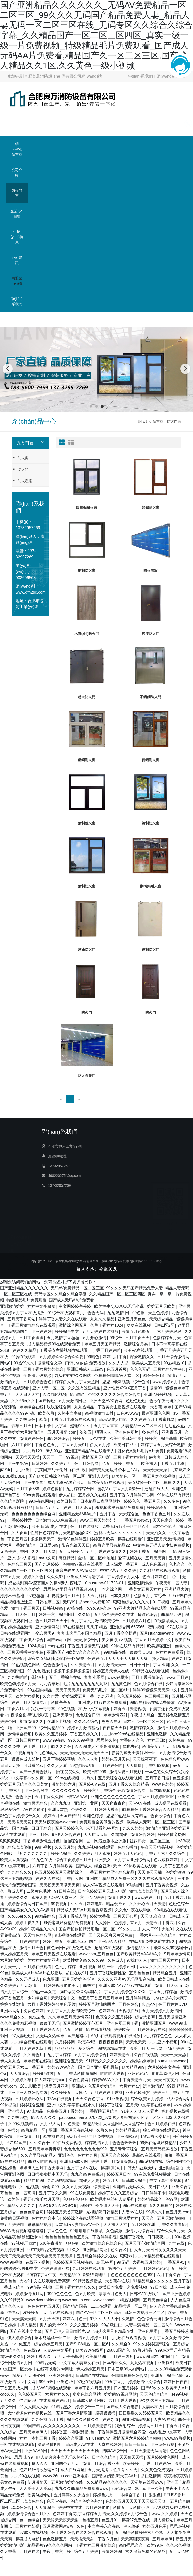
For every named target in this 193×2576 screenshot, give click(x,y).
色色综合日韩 (88, 1715)
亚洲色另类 (147, 2331)
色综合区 (119, 2249)
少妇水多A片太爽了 (170, 1998)
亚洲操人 (15, 2111)
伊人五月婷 (100, 1445)
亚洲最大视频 (12, 2029)
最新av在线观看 (146, 2155)
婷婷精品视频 (128, 2130)
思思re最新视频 (116, 1382)
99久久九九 (128, 1929)
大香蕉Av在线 (117, 2281)
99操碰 (85, 2205)
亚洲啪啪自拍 (171, 2168)
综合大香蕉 (145, 2017)
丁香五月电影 (173, 1463)
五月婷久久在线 (92, 1495)
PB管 (96, 1256)
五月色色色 (139, 1973)
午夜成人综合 (142, 1715)
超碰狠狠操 (105, 2413)
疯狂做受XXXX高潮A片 (80, 1992)
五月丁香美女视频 (162, 1885)
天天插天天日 (96, 1834)
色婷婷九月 (87, 2155)
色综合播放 (127, 1847)
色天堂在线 (57, 2501)
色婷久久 (79, 1809)
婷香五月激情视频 (130, 1709)
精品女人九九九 (21, 2205)
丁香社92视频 (157, 1765)
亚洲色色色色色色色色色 (113, 1797)
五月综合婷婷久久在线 (114, 1614)
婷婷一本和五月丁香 (37, 2438)
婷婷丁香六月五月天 (92, 2388)
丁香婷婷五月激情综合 (95, 2545)
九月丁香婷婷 (59, 2055)
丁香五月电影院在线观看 (73, 1419)
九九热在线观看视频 (128, 2338)
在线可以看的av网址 (54, 2369)
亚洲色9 (179, 1489)
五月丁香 (108, 1514)
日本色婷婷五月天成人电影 (102, 1891)
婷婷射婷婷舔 (142, 2061)
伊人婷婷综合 (19, 2338)
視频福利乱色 (82, 2432)
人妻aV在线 (132, 2212)
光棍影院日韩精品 (102, 2212)
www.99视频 (11, 2262)
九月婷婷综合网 (80, 1489)
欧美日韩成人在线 (174, 1979)
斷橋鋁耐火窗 (86, 507)
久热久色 (104, 2130)
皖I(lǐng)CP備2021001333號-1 (143, 1275)
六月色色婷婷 (92, 1897)
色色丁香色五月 (156, 1514)
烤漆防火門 (150, 634)
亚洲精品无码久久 (129, 2187)
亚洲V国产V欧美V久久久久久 (73, 1652)
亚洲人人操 (98, 1476)
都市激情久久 (31, 1721)
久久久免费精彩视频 (18, 2023)
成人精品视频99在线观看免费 (54, 1344)
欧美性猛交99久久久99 (83, 1960)
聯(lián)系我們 (140, 76)
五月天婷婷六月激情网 (162, 2011)
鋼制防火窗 (86, 570)
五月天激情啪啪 (171, 2218)
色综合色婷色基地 (86, 2501)
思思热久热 (175, 1426)
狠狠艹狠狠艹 (95, 2275)
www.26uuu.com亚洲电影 (66, 2476)
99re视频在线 (151, 2161)
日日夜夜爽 (10, 2426)
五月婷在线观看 (37, 1967)
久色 (80, 2526)
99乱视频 (43, 1847)
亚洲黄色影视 (162, 2444)
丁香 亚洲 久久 (166, 1665)
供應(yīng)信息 (17, 237)
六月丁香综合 (169, 2275)
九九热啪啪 (17, 1677)
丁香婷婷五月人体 (123, 1577)
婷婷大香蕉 (100, 1916)
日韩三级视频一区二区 (144, 2312)
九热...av (8, 2344)
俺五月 (25, 2344)
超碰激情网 (151, 2476)
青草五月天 (21, 1426)
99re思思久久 (131, 2545)
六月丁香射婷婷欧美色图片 (51, 2004)
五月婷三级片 (121, 2356)
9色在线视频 (61, 2312)
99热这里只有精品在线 (113, 2331)
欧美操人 (149, 1463)
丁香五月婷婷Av (156, 2463)
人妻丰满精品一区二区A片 (148, 2325)
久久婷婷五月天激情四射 (70, 2017)
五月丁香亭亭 (106, 1426)
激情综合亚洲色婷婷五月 (168, 1828)
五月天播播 (98, 2470)
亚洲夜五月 (172, 1432)
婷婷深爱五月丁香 (78, 1696)
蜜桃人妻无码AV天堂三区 (54, 1897)
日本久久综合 (104, 2457)
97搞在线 (75, 1608)
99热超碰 (8, 2105)
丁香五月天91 (74, 1445)
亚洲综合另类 (36, 1790)
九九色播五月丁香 (47, 2419)
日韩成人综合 (134, 2180)
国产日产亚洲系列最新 (98, 2067)
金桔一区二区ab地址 (96, 1558)
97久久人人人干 (104, 2319)
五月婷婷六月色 (136, 1621)
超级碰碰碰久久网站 (73, 1375)
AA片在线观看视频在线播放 (115, 2036)
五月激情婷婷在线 (67, 2482)
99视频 (72, 1457)
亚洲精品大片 (177, 1589)
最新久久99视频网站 (172, 1948)
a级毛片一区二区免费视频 (90, 2136)
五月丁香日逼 (157, 1778)
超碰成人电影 (27, 2539)
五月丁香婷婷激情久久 (106, 1551)
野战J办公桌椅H (155, 2136)
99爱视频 (59, 1904)
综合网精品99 (51, 1728)
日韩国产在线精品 (92, 2375)
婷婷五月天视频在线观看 (53, 1954)
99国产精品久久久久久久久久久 (51, 2426)
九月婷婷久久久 (14, 1897)
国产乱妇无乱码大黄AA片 (114, 2476)
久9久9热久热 (98, 1608)
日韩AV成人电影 (112, 1419)
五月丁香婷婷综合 (90, 2055)
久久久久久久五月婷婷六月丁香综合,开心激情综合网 (99, 1790)
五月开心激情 (94, 1338)
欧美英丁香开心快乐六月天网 (33, 2199)
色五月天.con (177, 2212)
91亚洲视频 (117, 2099)
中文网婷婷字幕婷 (75, 1306)
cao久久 (7, 2394)
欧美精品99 (69, 2275)
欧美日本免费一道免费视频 (123, 2287)
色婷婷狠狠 (175, 1872)
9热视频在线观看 (70, 1935)
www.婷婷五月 (165, 1382)
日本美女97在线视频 (106, 1482)
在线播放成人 (166, 1621)
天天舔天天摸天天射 (61, 2520)
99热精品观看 (82, 1765)
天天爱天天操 (155, 1470)
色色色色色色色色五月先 (67, 2237)
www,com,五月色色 (96, 1954)
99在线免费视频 (67, 2143)
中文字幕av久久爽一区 (31, 1778)
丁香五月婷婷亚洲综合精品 (110, 1872)
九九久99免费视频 (87, 2174)
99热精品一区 (33, 2130)
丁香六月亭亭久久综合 (156, 1935)
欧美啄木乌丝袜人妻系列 (112, 2199)
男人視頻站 (163, 2520)
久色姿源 (114, 2231)
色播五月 (90, 2520)
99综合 (116, 1338)
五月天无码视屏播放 (159, 2149)
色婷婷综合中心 (45, 2218)
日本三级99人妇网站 (126, 2369)
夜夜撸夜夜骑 (176, 2476)
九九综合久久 (19, 1872)
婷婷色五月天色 (116, 1759)
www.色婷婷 (163, 1784)
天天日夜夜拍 (166, 2080)
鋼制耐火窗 (86, 823)
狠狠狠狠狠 (10, 1841)
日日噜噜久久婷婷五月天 (141, 2413)
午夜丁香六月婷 (57, 2551)
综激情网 (101, 2187)
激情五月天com (168, 1985)
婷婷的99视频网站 (120, 2394)
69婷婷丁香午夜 (41, 2275)
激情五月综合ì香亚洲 (101, 2463)
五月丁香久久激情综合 (169, 2338)
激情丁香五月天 (25, 1608)
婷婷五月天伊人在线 (111, 1671)
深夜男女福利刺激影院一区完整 (56, 1658)
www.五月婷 (177, 1677)
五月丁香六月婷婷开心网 (132, 1495)
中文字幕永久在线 (104, 2526)
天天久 (148, 2218)
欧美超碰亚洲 (159, 1646)
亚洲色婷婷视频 (158, 1394)
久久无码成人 (27, 1979)
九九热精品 (84, 1407)
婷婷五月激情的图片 (97, 2004)
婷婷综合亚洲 (32, 2105)
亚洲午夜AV (17, 1463)
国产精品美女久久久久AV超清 (26, 1910)
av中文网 (47, 1558)
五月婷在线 (29, 2551)
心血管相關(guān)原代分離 (119, 1262)
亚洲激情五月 (27, 2136)
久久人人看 (57, 1765)
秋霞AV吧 (86, 2042)
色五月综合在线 (148, 1684)
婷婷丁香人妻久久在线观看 (63, 1319)
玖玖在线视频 (139, 1325)
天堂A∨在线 (140, 1803)
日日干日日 (139, 1665)
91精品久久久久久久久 (106, 2061)
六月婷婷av (129, 2086)
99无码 (123, 2262)
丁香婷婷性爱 (20, 1520)
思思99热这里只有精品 (126, 1816)
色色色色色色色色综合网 (33, 1514)
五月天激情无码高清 (148, 2451)
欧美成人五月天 (146, 1363)
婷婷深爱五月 (159, 1507)
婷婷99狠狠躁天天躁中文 (155, 1690)
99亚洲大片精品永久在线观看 (140, 1608)
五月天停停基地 (68, 2356)
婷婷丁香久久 (27, 1922)
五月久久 (8, 2400)
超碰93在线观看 (108, 1948)
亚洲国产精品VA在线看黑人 (89, 1451)
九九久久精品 (102, 1319)
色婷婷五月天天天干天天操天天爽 (118, 1658)
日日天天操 (10, 1765)
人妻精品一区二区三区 (141, 1426)
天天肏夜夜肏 (114, 1803)
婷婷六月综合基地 (161, 1438)
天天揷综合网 (86, 1640)
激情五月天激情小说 (131, 2507)
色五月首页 (117, 1369)
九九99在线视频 (25, 2476)
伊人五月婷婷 (95, 1595)
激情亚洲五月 (154, 2023)
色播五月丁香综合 (150, 1595)
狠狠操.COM (140, 1652)
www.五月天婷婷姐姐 (99, 1520)
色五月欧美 (85, 2294)
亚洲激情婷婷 (140, 1583)
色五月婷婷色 (154, 1577)
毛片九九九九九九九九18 (85, 1684)
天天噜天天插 (150, 1872)
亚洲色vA (65, 2382)
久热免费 (177, 1740)
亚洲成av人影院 (21, 1558)
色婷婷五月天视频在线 (119, 2011)
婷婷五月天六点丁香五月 (22, 2067)
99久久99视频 (80, 1740)
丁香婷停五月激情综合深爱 (122, 2432)
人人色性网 (181, 2300)
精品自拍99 (34, 2180)
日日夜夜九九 (159, 2237)
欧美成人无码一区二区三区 (151, 1822)
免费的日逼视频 (14, 2218)
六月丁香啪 (21, 1445)
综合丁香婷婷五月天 (73, 1860)
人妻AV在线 (164, 2419)
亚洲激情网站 (47, 1627)
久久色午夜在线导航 (133, 1910)
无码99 (69, 1602)
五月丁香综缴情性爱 (108, 1973)
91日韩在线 (64, 1891)
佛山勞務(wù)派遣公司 (119, 1256)
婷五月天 (111, 2180)
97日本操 (158, 2287)
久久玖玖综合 (86, 1721)
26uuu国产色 (118, 2350)
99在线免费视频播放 (152, 2174)
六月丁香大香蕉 (122, 2400)
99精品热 (91, 2124)
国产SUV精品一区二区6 (87, 2344)
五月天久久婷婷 (115, 2155)
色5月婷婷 (175, 2048)
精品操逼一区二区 (130, 2306)
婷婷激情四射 (115, 1715)
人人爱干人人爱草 (35, 2488)
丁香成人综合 (12, 2287)
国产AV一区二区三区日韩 (98, 2312)
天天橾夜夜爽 (145, 1759)
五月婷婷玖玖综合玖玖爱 (61, 1357)
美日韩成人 (158, 2187)
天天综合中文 (63, 1998)
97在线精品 (73, 1627)
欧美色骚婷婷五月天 (18, 1684)
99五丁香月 (114, 2382)
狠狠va (72, 2243)
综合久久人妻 (12, 2306)
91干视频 (161, 1602)
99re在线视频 (67, 1778)
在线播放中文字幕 (165, 2432)
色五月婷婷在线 (161, 2124)
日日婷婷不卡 (153, 2193)
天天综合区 (129, 1514)
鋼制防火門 (150, 949)
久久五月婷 (65, 1847)
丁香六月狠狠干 (127, 1489)
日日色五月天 (48, 1507)
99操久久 (154, 2212)
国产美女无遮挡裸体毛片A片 (114, 1470)
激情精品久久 (138, 1948)
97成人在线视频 (33, 2532)
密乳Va (103, 1489)
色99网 (171, 2199)
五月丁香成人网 (73, 1916)
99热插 (89, 1985)
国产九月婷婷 (47, 1564)
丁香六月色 (108, 2539)
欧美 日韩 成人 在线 (49, 1526)
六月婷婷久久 (57, 2394)
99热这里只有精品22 (111, 1545)
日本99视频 (160, 1790)
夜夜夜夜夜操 (111, 2042)
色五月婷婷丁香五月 (120, 1463)
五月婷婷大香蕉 (104, 1809)
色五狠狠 (181, 1778)
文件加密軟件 (79, 1256)
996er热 (46, 2382)
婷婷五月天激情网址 (29, 1702)
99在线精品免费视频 (45, 2249)
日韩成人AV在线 (79, 2444)
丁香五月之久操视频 (157, 1476)
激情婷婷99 (112, 2551)
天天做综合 (20, 2073)
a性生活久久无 (124, 2470)
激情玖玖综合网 (143, 1891)
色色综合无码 (149, 2319)
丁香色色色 (57, 2231)
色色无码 (95, 1313)
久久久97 (55, 1577)
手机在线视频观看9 (17, 2444)
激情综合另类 (136, 1344)
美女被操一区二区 (144, 1482)
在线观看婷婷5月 (54, 2400)
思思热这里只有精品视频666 (68, 1589)
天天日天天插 (27, 1394)
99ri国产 (77, 1394)
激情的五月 (10, 1382)
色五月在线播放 (84, 1526)
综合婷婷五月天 (48, 2344)
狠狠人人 (103, 1432)
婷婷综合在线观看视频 (83, 2218)
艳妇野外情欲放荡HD (38, 2470)
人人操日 (103, 1922)
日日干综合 (41, 1828)
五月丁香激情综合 (147, 1677)
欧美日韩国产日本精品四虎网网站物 (88, 1501)
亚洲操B (165, 2363)
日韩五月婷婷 (27, 1740)
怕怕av (13, 2312)
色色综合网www (174, 1759)
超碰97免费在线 (135, 2520)
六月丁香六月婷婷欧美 (52, 1866)
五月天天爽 (155, 1558)
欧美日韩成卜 (125, 1445)
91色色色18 (153, 1375)
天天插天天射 (82, 2539)
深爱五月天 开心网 (146, 2048)
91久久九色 (61, 1746)
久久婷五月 (61, 1463)
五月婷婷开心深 (29, 2099)
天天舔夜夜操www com (55, 1822)
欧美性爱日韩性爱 (125, 1438)
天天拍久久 (156, 1533)
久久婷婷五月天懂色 (69, 2092)
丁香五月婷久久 (84, 1734)
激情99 (156, 1388)
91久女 (73, 2249)
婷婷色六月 (103, 2495)
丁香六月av (17, 1709)
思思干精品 (97, 1627)
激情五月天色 (31, 1948)
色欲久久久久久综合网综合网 (114, 1394)
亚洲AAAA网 (35, 2451)
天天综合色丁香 (90, 2099)
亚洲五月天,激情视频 (165, 1539)
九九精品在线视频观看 (159, 1570)
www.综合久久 (13, 2017)
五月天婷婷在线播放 (100, 1331)
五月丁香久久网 (49, 1797)
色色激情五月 (55, 2539)
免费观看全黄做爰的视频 (101, 1822)
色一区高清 (25, 2193)
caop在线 (56, 1646)
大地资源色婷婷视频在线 (30, 2413)
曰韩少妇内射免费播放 (85, 1363)
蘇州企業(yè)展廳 (84, 1262)
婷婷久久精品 (24, 1350)
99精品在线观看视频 (150, 1671)
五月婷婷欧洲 (143, 2224)
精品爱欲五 (116, 1904)
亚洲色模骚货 (138, 2092)
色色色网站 (180, 2451)
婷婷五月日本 (119, 2174)
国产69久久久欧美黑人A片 (164, 2388)
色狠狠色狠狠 (75, 2199)
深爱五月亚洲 (56, 2086)
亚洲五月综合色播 (167, 2375)
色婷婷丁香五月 (128, 1922)
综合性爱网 (79, 2080)
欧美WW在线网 (89, 2350)
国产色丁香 (10, 1495)
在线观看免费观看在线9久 (152, 1941)
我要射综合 (125, 2426)
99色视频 (66, 1709)
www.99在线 (54, 1740)
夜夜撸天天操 (115, 1728)
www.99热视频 (177, 2438)
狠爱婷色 (8, 2168)
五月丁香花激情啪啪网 (77, 2073)
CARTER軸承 (164, 1256)
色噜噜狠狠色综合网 (129, 2375)
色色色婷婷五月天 (43, 2306)
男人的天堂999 (53, 2325)
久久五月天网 (43, 1551)
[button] (91, 406)
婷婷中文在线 (70, 2507)
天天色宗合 (163, 1520)
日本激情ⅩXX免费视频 (56, 1520)
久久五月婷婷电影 (87, 1904)
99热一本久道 (43, 1992)
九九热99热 (17, 2117)
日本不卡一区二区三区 (143, 1721)
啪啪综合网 (73, 1841)
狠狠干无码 (49, 2023)
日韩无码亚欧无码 (140, 2168)
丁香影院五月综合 (102, 2111)
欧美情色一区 (124, 1476)
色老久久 (177, 1564)
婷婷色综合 (61, 1853)
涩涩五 (86, 1432)
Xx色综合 (150, 1432)
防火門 (20, 469)
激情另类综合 (35, 1803)
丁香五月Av (174, 2262)
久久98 (84, 1614)
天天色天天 (136, 2042)
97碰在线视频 (88, 2382)
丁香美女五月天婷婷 (143, 1589)
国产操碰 (47, 1401)
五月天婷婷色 (71, 1551)
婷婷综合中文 (67, 1331)
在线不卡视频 (37, 2262)
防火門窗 (17, 193)
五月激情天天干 (112, 1665)
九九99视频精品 (61, 2180)
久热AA (148, 2004)
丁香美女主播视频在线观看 (64, 1350)
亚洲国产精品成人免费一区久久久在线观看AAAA (130, 1878)
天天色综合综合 (154, 2394)
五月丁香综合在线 (65, 1677)
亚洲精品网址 (95, 2249)
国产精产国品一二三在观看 (87, 2306)
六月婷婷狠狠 (169, 1331)
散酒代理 (144, 1256)
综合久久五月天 (171, 2231)
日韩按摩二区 (47, 1602)
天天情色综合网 (37, 1935)
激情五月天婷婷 (164, 1960)
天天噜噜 (134, 1765)
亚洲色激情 (157, 1734)
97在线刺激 (177, 1627)
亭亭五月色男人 (113, 2294)
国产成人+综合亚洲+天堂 (98, 1866)
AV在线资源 (33, 1809)
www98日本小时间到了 (157, 2356)
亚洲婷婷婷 (41, 1331)
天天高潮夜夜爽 (135, 2539)
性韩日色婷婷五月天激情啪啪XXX (61, 1533)
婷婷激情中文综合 (144, 2382)
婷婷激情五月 (97, 2143)
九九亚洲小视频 (163, 2042)
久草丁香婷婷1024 (106, 1325)
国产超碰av (77, 2036)
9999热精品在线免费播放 (152, 1702)
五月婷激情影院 (97, 2426)
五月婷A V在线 (92, 1784)
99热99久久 (24, 1363)
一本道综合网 (110, 1589)
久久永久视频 (178, 2545)
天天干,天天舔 (173, 2055)
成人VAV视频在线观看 (103, 1885)
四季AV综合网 (114, 2451)
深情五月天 (177, 1375)
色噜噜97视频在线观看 (82, 1564)
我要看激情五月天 (63, 1595)
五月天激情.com (61, 1432)
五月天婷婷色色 (69, 1828)
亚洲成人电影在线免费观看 (102, 1702)
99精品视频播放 (87, 2281)
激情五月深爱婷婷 (122, 2218)
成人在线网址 (73, 2470)
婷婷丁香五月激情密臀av (113, 2161)
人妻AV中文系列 (57, 2350)
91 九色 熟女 (38, 1671)
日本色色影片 (164, 1526)
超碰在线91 (76, 1973)
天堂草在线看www (146, 2482)
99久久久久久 (43, 2117)
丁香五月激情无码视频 (88, 1646)
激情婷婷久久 (142, 1728)
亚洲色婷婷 (93, 1816)
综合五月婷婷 (86, 2551)
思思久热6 (111, 1721)
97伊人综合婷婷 (66, 1834)
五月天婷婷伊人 (33, 2432)
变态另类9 (44, 1633)
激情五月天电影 (96, 1457)
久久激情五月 (83, 1665)
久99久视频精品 (22, 2124)
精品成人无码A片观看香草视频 (84, 1910)
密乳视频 (156, 1627)
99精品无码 (171, 1614)
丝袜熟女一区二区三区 (150, 1841)
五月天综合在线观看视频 (120, 1778)
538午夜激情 (51, 2243)
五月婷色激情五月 (174, 1715)
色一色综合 (29, 2520)
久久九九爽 (61, 1803)
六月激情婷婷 (12, 1960)
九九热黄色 (25, 1419)
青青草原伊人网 (165, 2073)
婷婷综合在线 (31, 1407)
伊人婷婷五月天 (14, 1954)
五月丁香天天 (137, 1338)
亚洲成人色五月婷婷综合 (94, 2086)
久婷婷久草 (21, 2080)
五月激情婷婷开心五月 (83, 2023)
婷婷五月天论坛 (77, 1507)
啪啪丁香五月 (176, 2155)
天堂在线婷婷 (110, 2444)
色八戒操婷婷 (166, 1860)
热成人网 (15, 1891)
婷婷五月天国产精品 (102, 1344)
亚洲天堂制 (63, 1715)
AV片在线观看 (12, 1834)
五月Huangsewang (157, 1633)
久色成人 (115, 1960)
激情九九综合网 (139, 2231)
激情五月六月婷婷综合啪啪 (137, 2438)
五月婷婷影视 (27, 2526)
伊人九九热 (10, 2061)
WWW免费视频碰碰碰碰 (21, 2231)
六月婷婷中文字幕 (164, 2067)
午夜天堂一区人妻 (171, 1583)
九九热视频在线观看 (96, 1847)
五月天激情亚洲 (173, 2017)
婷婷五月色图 (154, 2526)
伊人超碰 (67, 1495)
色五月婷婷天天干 (51, 1621)
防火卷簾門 (86, 1076)
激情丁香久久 (119, 1897)
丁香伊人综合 (31, 1640)
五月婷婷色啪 (110, 1765)
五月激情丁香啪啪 (63, 1338)
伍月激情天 (38, 2482)
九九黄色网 (121, 1684)
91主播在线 (53, 2136)
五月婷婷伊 (162, 2539)
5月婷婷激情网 (177, 1954)
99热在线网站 (40, 1501)
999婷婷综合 (58, 1438)
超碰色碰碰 (136, 1401)
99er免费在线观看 (39, 1495)
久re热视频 (29, 2187)
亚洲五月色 (38, 1834)
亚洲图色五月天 (65, 2463)
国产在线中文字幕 (26, 2331)
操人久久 (40, 2463)
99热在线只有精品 (173, 1495)
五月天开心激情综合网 (145, 2243)
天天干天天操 (67, 1690)
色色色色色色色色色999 (85, 2149)
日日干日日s (136, 2444)
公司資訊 (17, 260)
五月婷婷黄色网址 (163, 2457)
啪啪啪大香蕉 (112, 2073)
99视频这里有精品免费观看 (119, 1507)
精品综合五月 (165, 1973)
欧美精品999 (133, 2067)
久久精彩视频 (55, 1394)
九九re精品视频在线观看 (157, 2256)
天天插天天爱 (19, 1822)
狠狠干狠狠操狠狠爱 (72, 1671)
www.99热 (178, 2023)
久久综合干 (40, 2143)
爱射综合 (86, 2048)
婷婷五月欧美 (102, 1539)
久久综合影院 (12, 1501)
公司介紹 (17, 172)
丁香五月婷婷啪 (106, 1350)
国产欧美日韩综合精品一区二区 (57, 1476)
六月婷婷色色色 (158, 2036)
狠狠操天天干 (43, 1539)
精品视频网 (130, 2300)
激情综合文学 (50, 1363)
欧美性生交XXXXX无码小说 (119, 1306)
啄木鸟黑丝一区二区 (53, 2338)
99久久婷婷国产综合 (151, 2344)
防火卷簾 (22, 481)
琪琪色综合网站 (87, 2394)
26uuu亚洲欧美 (148, 2488)
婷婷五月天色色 (128, 1853)
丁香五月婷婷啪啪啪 (156, 1797)
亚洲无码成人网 (74, 2161)
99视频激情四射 (99, 1413)
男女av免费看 (12, 2482)
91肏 (43, 1419)
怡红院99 (27, 2400)
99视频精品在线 (112, 2048)
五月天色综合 (155, 2300)
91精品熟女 (61, 2407)
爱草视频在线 (130, 1558)
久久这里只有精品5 (37, 2155)
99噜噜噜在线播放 (86, 2231)
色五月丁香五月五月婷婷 (100, 1998)
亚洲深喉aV (126, 2136)
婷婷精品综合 (150, 2199)
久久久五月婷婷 (84, 2325)
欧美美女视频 (27, 1696)
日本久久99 (120, 1595)
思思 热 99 (23, 2457)
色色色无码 (140, 1369)
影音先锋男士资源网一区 (134, 1753)
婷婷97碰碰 (43, 2073)
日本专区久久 (115, 2363)
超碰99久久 (80, 1426)
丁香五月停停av (135, 1520)
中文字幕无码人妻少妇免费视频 (161, 1545)
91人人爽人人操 (33, 2407)
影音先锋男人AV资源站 (76, 1570)
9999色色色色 (59, 2294)
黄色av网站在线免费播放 (69, 1948)
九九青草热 (49, 1684)
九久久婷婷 (133, 1828)
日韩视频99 (53, 1608)
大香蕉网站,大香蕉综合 (123, 2124)
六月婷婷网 (65, 2042)
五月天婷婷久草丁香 (33, 2048)
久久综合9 (121, 2344)
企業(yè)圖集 (16, 213)
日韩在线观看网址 (16, 1633)
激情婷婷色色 (31, 1438)
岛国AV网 (104, 2262)
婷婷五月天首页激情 (65, 2212)
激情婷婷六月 (64, 1784)
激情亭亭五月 (63, 1702)
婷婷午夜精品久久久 (37, 1929)
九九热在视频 (142, 2363)
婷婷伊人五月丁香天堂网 (77, 1382)
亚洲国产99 (25, 1728)
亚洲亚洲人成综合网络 (27, 2092)
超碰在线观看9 (130, 1539)
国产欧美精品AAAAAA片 (139, 1954)
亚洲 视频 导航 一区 (97, 1967)
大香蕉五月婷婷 (146, 2262)
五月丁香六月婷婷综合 (43, 1369)
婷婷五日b (156, 1740)
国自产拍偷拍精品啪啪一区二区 (87, 1929)
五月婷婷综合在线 (149, 2029)
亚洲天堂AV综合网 (106, 1401)
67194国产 (17, 2143)
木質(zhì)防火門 (86, 634)
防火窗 (20, 458)
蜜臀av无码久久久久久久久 (118, 1533)
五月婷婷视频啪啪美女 (59, 1985)
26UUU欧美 (30, 2086)
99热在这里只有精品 (158, 2143)
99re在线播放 (135, 2205)
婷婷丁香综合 (111, 2105)
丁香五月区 (17, 1539)
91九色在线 (41, 1860)
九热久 (88, 1778)
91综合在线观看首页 (65, 1313)
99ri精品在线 (114, 1652)
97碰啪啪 (35, 1595)
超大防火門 (86, 697)
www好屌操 (118, 1677)
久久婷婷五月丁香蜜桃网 (152, 1419)
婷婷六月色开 (75, 2319)
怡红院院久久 (68, 1772)
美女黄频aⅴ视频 (117, 1640)
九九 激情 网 (118, 1313)
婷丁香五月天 (35, 1746)
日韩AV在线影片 (144, 2294)
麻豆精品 (67, 1558)
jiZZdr (5, 1470)
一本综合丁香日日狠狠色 (138, 2495)
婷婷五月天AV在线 (89, 1438)
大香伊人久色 (132, 1740)
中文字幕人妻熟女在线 (79, 2363)
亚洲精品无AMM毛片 (77, 1514)
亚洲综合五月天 (69, 2061)
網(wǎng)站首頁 (17, 149)
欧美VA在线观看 (138, 1350)
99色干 (184, 2419)
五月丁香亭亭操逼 (121, 1633)
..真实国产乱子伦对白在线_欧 (59, 1470)
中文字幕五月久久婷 (118, 1570)
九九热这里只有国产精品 (79, 1633)
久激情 (128, 2319)
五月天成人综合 (175, 1891)
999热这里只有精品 (172, 2350)
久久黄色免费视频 (157, 2470)
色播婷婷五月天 (167, 1338)
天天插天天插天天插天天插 (84, 1753)
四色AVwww (127, 1413)
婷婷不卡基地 (12, 1595)
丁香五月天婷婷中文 (153, 1640)
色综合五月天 (19, 1564)
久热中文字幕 (70, 1413)
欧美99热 (154, 2545)
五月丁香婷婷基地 (59, 1759)
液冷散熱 (59, 1256)
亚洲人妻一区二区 (48, 1388)
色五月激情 (73, 2029)
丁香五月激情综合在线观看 (31, 1325)
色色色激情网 (55, 1665)
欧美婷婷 (131, 2463)
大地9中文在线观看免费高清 (44, 2281)
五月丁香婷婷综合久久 (75, 2287)
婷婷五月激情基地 (83, 1728)
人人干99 (150, 1929)
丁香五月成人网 (14, 2388)
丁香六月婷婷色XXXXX (125, 1992)
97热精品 (35, 2111)
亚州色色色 (138, 2073)
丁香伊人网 (73, 1878)
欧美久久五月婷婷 (51, 1734)
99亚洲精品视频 (136, 2419)
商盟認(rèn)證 (16, 280)
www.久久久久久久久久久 (162, 1967)
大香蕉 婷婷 (160, 1407)
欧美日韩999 (94, 1772)
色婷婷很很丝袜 (55, 2268)
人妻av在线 (152, 2407)
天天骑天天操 (131, 2457)
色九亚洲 (51, 1979)
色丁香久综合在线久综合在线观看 (81, 2532)
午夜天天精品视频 (157, 1847)
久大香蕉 (19, 1533)
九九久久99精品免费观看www (81, 2488)
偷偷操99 (50, 2187)
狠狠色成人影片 (25, 1759)
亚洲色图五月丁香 (122, 2023)
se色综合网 (121, 2488)
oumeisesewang (172, 2061)
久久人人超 (119, 1363)
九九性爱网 (94, 1677)
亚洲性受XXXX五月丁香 (124, 1388)
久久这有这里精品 (84, 1388)
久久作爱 (51, 1696)
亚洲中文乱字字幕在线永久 (71, 2105)
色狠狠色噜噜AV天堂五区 (116, 1375)
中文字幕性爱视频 (165, 2180)
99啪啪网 (134, 1885)
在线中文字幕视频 (94, 1709)
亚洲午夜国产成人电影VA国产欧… (54, 1482)
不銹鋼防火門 (150, 697)
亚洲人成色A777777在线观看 (125, 1985)
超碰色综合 (147, 1614)
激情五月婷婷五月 (90, 2338)
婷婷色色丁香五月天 (142, 1501)
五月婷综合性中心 (169, 1369)
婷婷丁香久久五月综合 (118, 2193)
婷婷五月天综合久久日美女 (24, 1784)
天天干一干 (53, 1457)
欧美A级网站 (38, 2495)
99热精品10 (173, 1363)
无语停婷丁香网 (14, 1551)
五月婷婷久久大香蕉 (72, 2495)
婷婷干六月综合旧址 (57, 1614)
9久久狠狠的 (161, 2205)
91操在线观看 (23, 1357)
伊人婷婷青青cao (50, 2080)
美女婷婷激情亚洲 (43, 1960)
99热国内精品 (39, 1690)
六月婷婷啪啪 (97, 2507)
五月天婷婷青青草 (44, 2149)
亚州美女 (103, 1860)
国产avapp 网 (59, 1640)
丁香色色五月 (47, 1445)
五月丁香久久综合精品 (129, 1784)
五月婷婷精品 (138, 1998)
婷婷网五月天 (150, 2426)
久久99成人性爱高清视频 (97, 1746)
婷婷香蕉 (59, 2432)
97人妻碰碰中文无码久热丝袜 (37, 2036)
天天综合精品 (161, 1319)
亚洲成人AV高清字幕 (85, 1577)
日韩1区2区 (164, 1325)
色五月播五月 (156, 1696)
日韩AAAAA (76, 1797)
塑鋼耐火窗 (86, 760)
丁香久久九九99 (172, 2224)
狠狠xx (126, 2256)
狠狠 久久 (171, 1482)
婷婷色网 (8, 1721)
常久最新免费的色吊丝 (145, 2551)
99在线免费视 (82, 2193)
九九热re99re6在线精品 (122, 1734)
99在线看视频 (98, 2029)
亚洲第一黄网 (86, 1803)
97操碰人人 (137, 1960)
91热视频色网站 (25, 1665)
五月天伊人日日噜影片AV (67, 2331)
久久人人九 (88, 1759)
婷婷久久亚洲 (71, 2438)
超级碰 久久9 (11, 2356)
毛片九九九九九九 (31, 1853)
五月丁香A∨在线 (82, 2168)
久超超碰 (119, 1834)
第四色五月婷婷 (122, 2268)
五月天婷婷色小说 (78, 1979)
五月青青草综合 (124, 2149)
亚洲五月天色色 (132, 1319)
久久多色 (171, 1501)
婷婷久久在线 (47, 1878)
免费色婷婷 (34, 2011)
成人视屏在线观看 (170, 1803)
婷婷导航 (110, 2419)
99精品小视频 (39, 2287)
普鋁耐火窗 (150, 507)
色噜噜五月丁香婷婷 (64, 2111)
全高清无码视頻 (37, 1375)
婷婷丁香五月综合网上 (150, 1551)
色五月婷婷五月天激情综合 (59, 1872)
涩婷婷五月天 (35, 2312)
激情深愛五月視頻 (125, 1772)
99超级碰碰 (111, 2325)
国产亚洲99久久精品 (107, 1941)
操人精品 (160, 1658)
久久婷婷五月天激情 (18, 1985)
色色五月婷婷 (129, 1696)
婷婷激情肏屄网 (172, 1834)
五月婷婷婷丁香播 (106, 2092)
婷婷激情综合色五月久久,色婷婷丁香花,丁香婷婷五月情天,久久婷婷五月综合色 (78, 2514)
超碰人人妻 (89, 2180)
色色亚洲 (23, 1797)
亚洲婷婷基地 (61, 2375)
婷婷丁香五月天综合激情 (163, 1445)
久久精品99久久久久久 (106, 2482)
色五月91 (110, 2520)
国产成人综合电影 (123, 2407)
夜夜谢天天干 (107, 2205)
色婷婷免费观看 (169, 1652)
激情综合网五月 (73, 1325)
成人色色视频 (153, 1564)
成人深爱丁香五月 (122, 1564)
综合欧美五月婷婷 (147, 2099)
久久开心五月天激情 (147, 1904)
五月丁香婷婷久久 (43, 2029)
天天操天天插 (27, 1457)
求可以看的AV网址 (102, 1828)
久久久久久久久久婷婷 (20, 1589)
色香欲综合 (160, 1816)
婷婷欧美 (122, 2029)
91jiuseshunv (98, 2438)
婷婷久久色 (33, 1577)
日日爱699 (48, 1545)
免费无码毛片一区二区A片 (125, 1526)
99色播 (138, 1313)
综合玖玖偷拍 (19, 1847)
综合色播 (141, 1382)
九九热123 (32, 1451)
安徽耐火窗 (41, 1256)
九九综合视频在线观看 (31, 2042)
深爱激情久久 (142, 1357)
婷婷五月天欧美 (161, 1306)
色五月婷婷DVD (172, 2004)
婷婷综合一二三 (89, 2407)
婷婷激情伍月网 (29, 2294)
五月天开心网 (125, 1916)
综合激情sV (153, 2086)
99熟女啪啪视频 (42, 2161)
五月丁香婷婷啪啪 (129, 1457)
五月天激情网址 (72, 1401)
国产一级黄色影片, (36, 1772)
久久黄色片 (33, 2055)
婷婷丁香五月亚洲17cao (64, 1941)
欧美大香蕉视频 (14, 1860)
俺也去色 (131, 1746)
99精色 (93, 1357)
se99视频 (179, 2394)
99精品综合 (45, 1916)
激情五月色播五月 (138, 1331)
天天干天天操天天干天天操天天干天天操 (36, 2256)
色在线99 (31, 2350)
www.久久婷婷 (164, 2514)
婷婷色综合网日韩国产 (27, 1904)
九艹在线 (176, 2243)
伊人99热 (53, 1451)
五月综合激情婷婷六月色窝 (139, 2532)
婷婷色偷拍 (52, 1489)
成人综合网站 (178, 2099)
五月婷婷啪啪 (27, 1941)
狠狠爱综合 (10, 1809)
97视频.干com (23, 2243)
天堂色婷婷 (158, 1313)
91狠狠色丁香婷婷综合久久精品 (150, 1809)
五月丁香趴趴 (31, 1338)
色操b (12, 2130)
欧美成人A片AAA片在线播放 (37, 1973)
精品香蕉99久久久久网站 (49, 2545)
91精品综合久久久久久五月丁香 (161, 2281)
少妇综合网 (37, 1998)
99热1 (5, 2457)
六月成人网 (50, 2124)
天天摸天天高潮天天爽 (59, 1885)
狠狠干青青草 (43, 1709)
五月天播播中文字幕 (25, 1652)
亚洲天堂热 (58, 1809)
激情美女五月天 (156, 1746)
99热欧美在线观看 (140, 1866)
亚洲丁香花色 (132, 2237)
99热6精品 (142, 2350)
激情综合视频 (19, 1734)
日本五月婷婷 (126, 2388)
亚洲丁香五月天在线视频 (71, 2130)
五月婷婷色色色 (37, 1382)
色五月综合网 (86, 1463)
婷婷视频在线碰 (37, 2061)
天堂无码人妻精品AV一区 (77, 2224)
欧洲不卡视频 (59, 1721)
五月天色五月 (23, 1614)
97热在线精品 (12, 2161)
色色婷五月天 (30, 2394)
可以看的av (33, 1765)
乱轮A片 (38, 1677)
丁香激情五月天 (137, 2080)
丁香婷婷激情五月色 (41, 1841)
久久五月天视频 (76, 2187)
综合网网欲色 (178, 2161)
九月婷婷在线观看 (89, 2268)
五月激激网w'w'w (58, 2526)
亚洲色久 (66, 2155)
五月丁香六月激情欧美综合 (95, 1621)
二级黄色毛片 (39, 1891)
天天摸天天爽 (24, 2319)
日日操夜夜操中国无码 (47, 2174)
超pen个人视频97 (94, 1602)
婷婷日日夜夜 (176, 2382)
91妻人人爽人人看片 (139, 2111)
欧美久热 (46, 1413)
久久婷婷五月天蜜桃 (92, 1853)
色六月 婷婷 (65, 1967)
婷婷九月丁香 (115, 1357)
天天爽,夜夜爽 (153, 1916)
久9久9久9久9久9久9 (57, 2205)
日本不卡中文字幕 (51, 1426)
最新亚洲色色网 (156, 1413)
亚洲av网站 (10, 2011)
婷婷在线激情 (12, 2004)
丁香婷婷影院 (104, 2237)
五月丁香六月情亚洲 (74, 2413)
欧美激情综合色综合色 (101, 2243)
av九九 (155, 1457)
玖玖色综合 (33, 2501)
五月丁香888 (27, 1489)
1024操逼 (35, 1646)
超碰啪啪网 (110, 2168)
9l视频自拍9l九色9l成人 (36, 1753)
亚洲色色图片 (126, 1432)
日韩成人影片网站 (89, 2400)
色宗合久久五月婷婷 (114, 2017)
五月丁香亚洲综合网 (132, 1860)
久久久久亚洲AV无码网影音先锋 (126, 1979)
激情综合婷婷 (142, 1834)
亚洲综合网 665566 (127, 1627)
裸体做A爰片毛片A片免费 (140, 1451)
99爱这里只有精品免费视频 (67, 1922)
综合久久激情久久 (83, 2419)
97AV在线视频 (59, 2099)
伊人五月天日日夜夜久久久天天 (158, 2249)
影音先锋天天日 (76, 1545)
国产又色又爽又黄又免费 (110, 1935)
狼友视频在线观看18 (161, 2130)
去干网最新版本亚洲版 (106, 1841)
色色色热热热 (124, 2143)
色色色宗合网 (31, 2212)
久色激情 (72, 2124)
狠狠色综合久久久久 (131, 1602)
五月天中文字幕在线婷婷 (148, 2105)
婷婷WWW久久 (61, 2067)
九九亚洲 (22, 1470)
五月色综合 (128, 2004)
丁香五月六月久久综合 (165, 1853)
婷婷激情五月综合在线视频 (134, 2055)
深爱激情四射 (50, 2444)
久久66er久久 (23, 1401)
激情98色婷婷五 (72, 1539)
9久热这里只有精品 (157, 2400)
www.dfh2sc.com (31, 592)
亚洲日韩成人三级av (85, 1369)
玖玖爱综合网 (59, 1407)
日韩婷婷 (40, 1463)
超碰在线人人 (156, 1489)
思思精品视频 (39, 2224)
